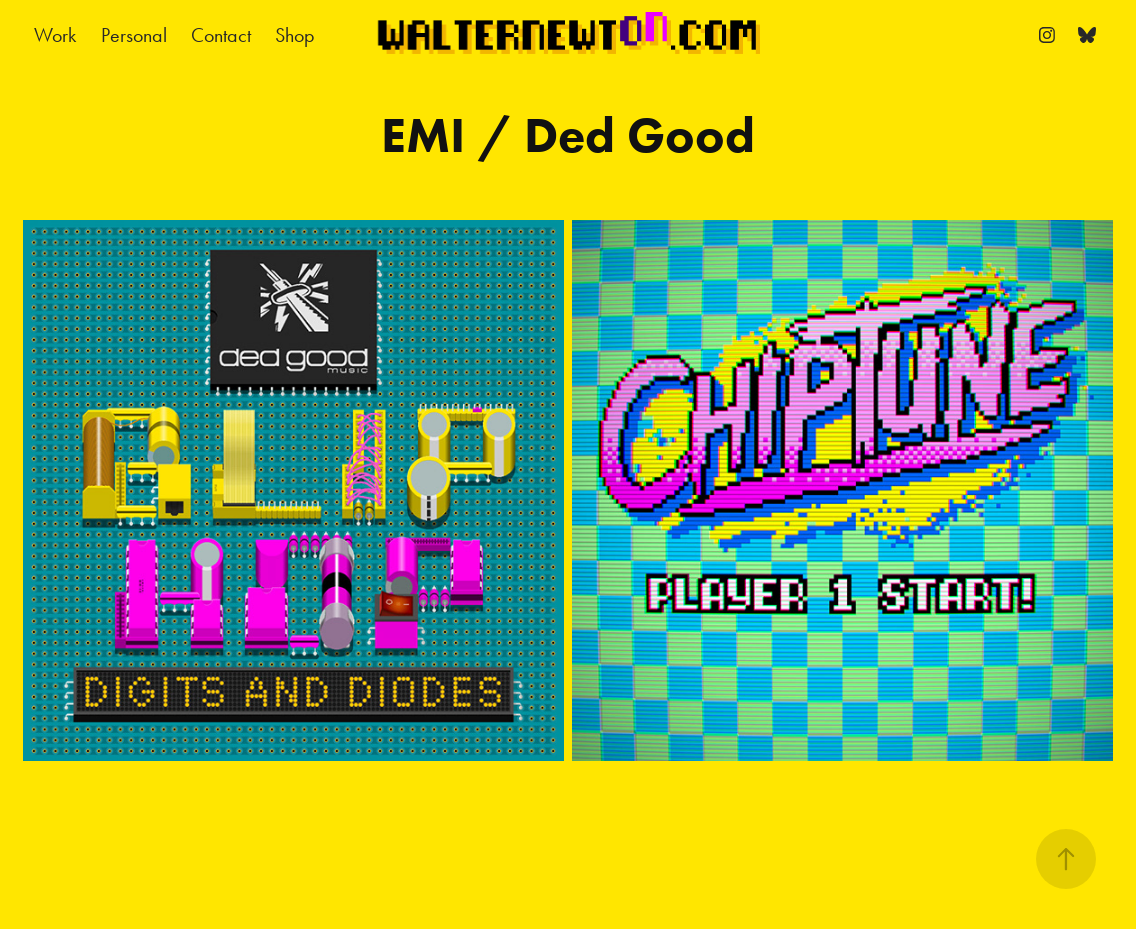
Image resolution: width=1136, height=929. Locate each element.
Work (55, 35)
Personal (134, 35)
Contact (221, 35)
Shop (295, 35)
